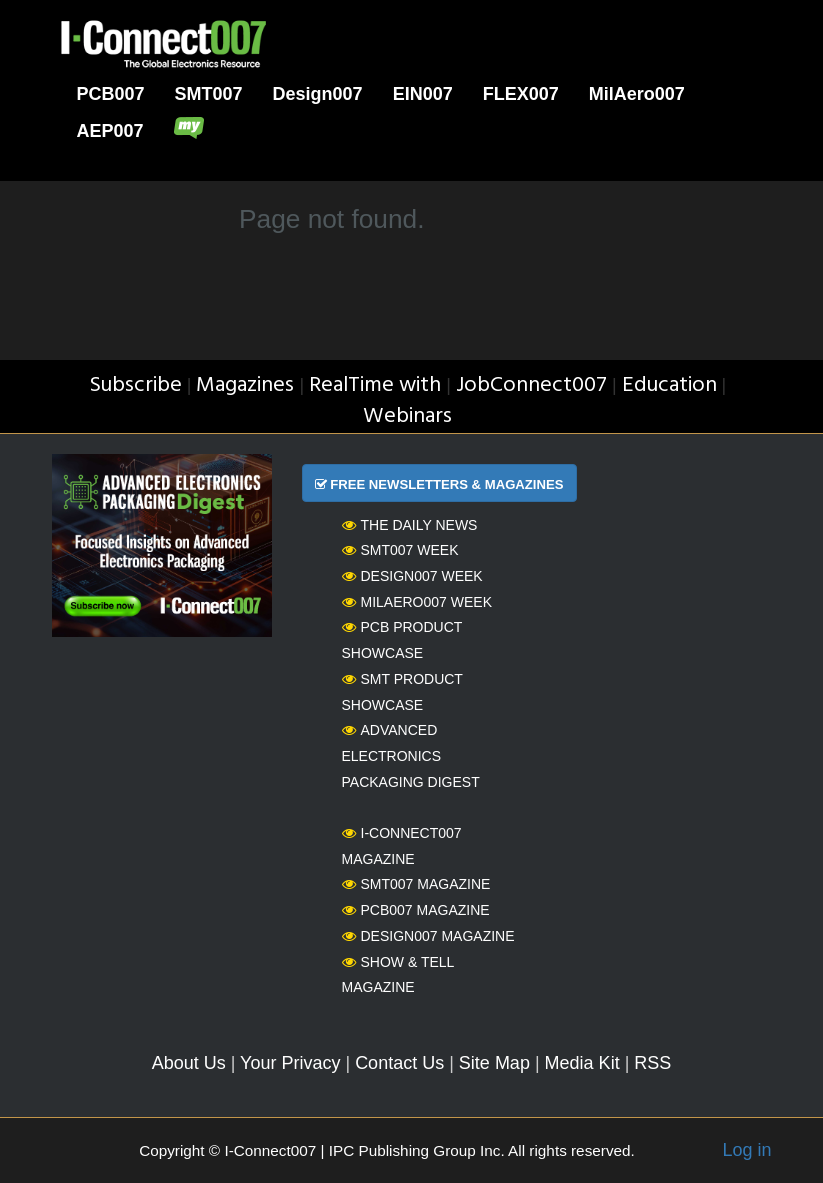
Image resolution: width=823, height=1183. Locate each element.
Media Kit (582, 1063)
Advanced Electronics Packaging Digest (411, 755)
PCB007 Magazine (416, 910)
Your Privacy (290, 1063)
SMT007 (209, 94)
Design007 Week (412, 576)
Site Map (494, 1063)
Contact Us (399, 1063)
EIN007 (423, 94)
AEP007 (110, 131)
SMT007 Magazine (416, 884)
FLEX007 (521, 94)
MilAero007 (637, 94)
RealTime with (375, 385)
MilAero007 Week (417, 602)
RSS (652, 1063)
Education (669, 385)
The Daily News (410, 525)
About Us (189, 1063)
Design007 (318, 94)
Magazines (245, 385)
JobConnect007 (531, 385)
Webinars (407, 416)
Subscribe (135, 385)
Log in (746, 1150)
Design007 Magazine (428, 936)
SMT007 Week (400, 550)
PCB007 (111, 94)
